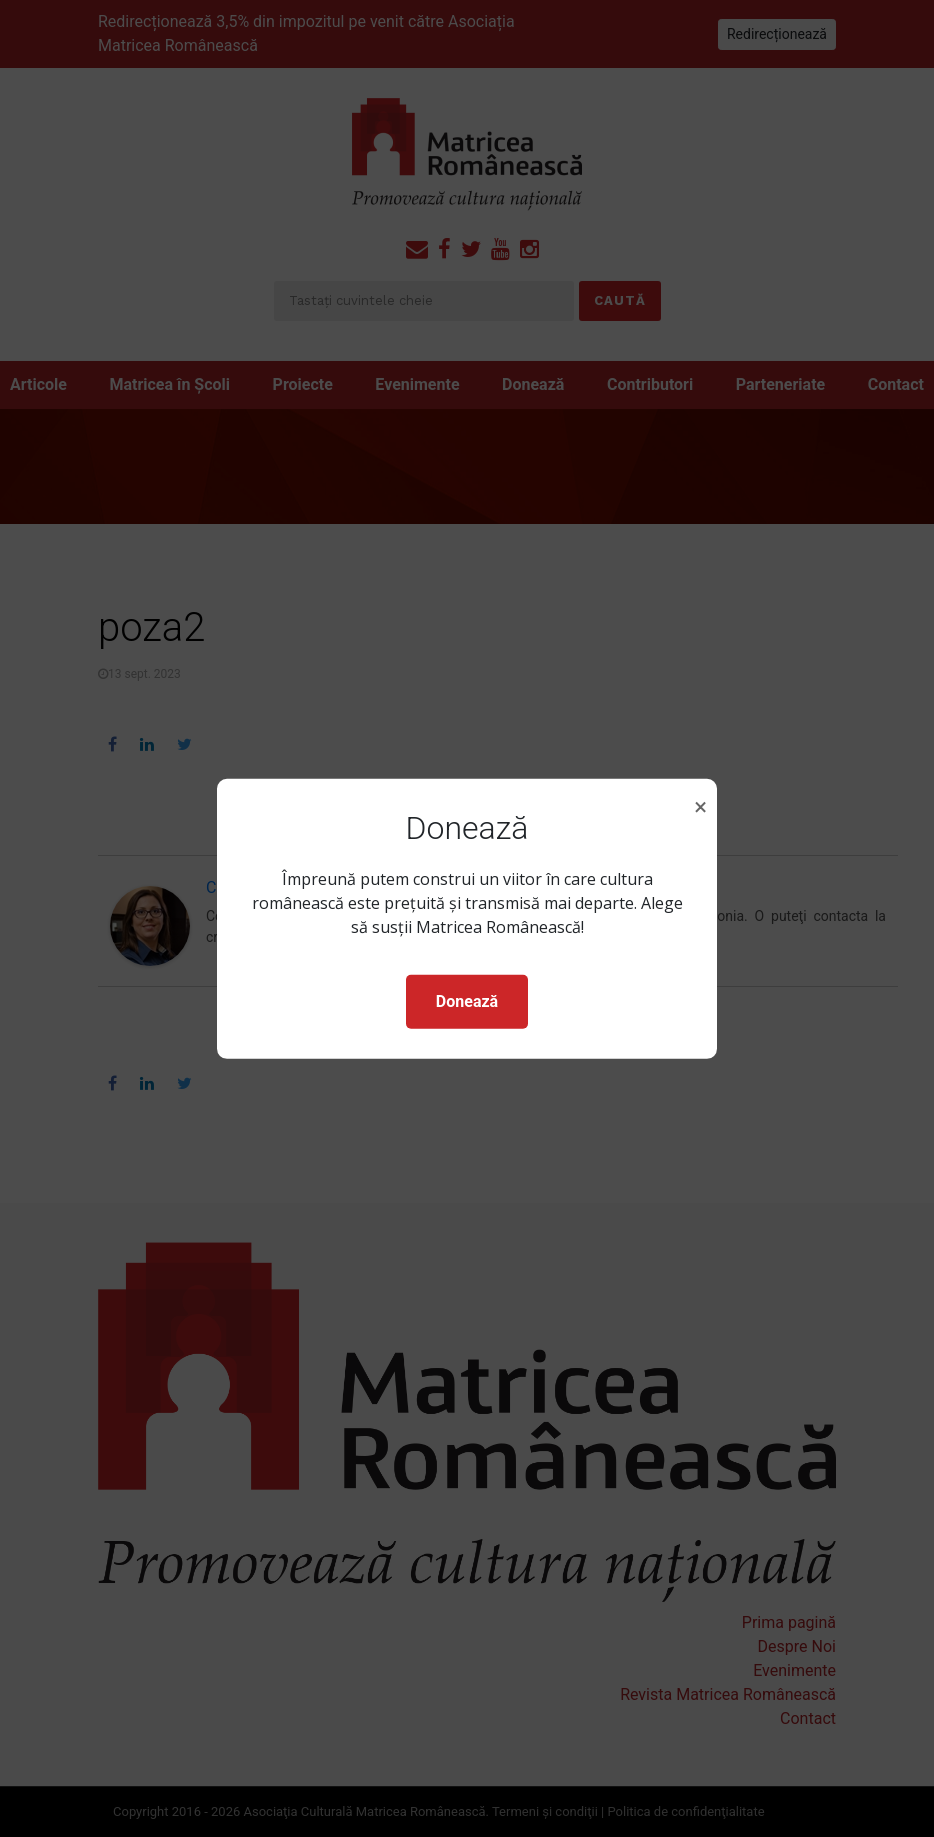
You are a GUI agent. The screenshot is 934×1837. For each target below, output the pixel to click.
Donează (467, 1001)
